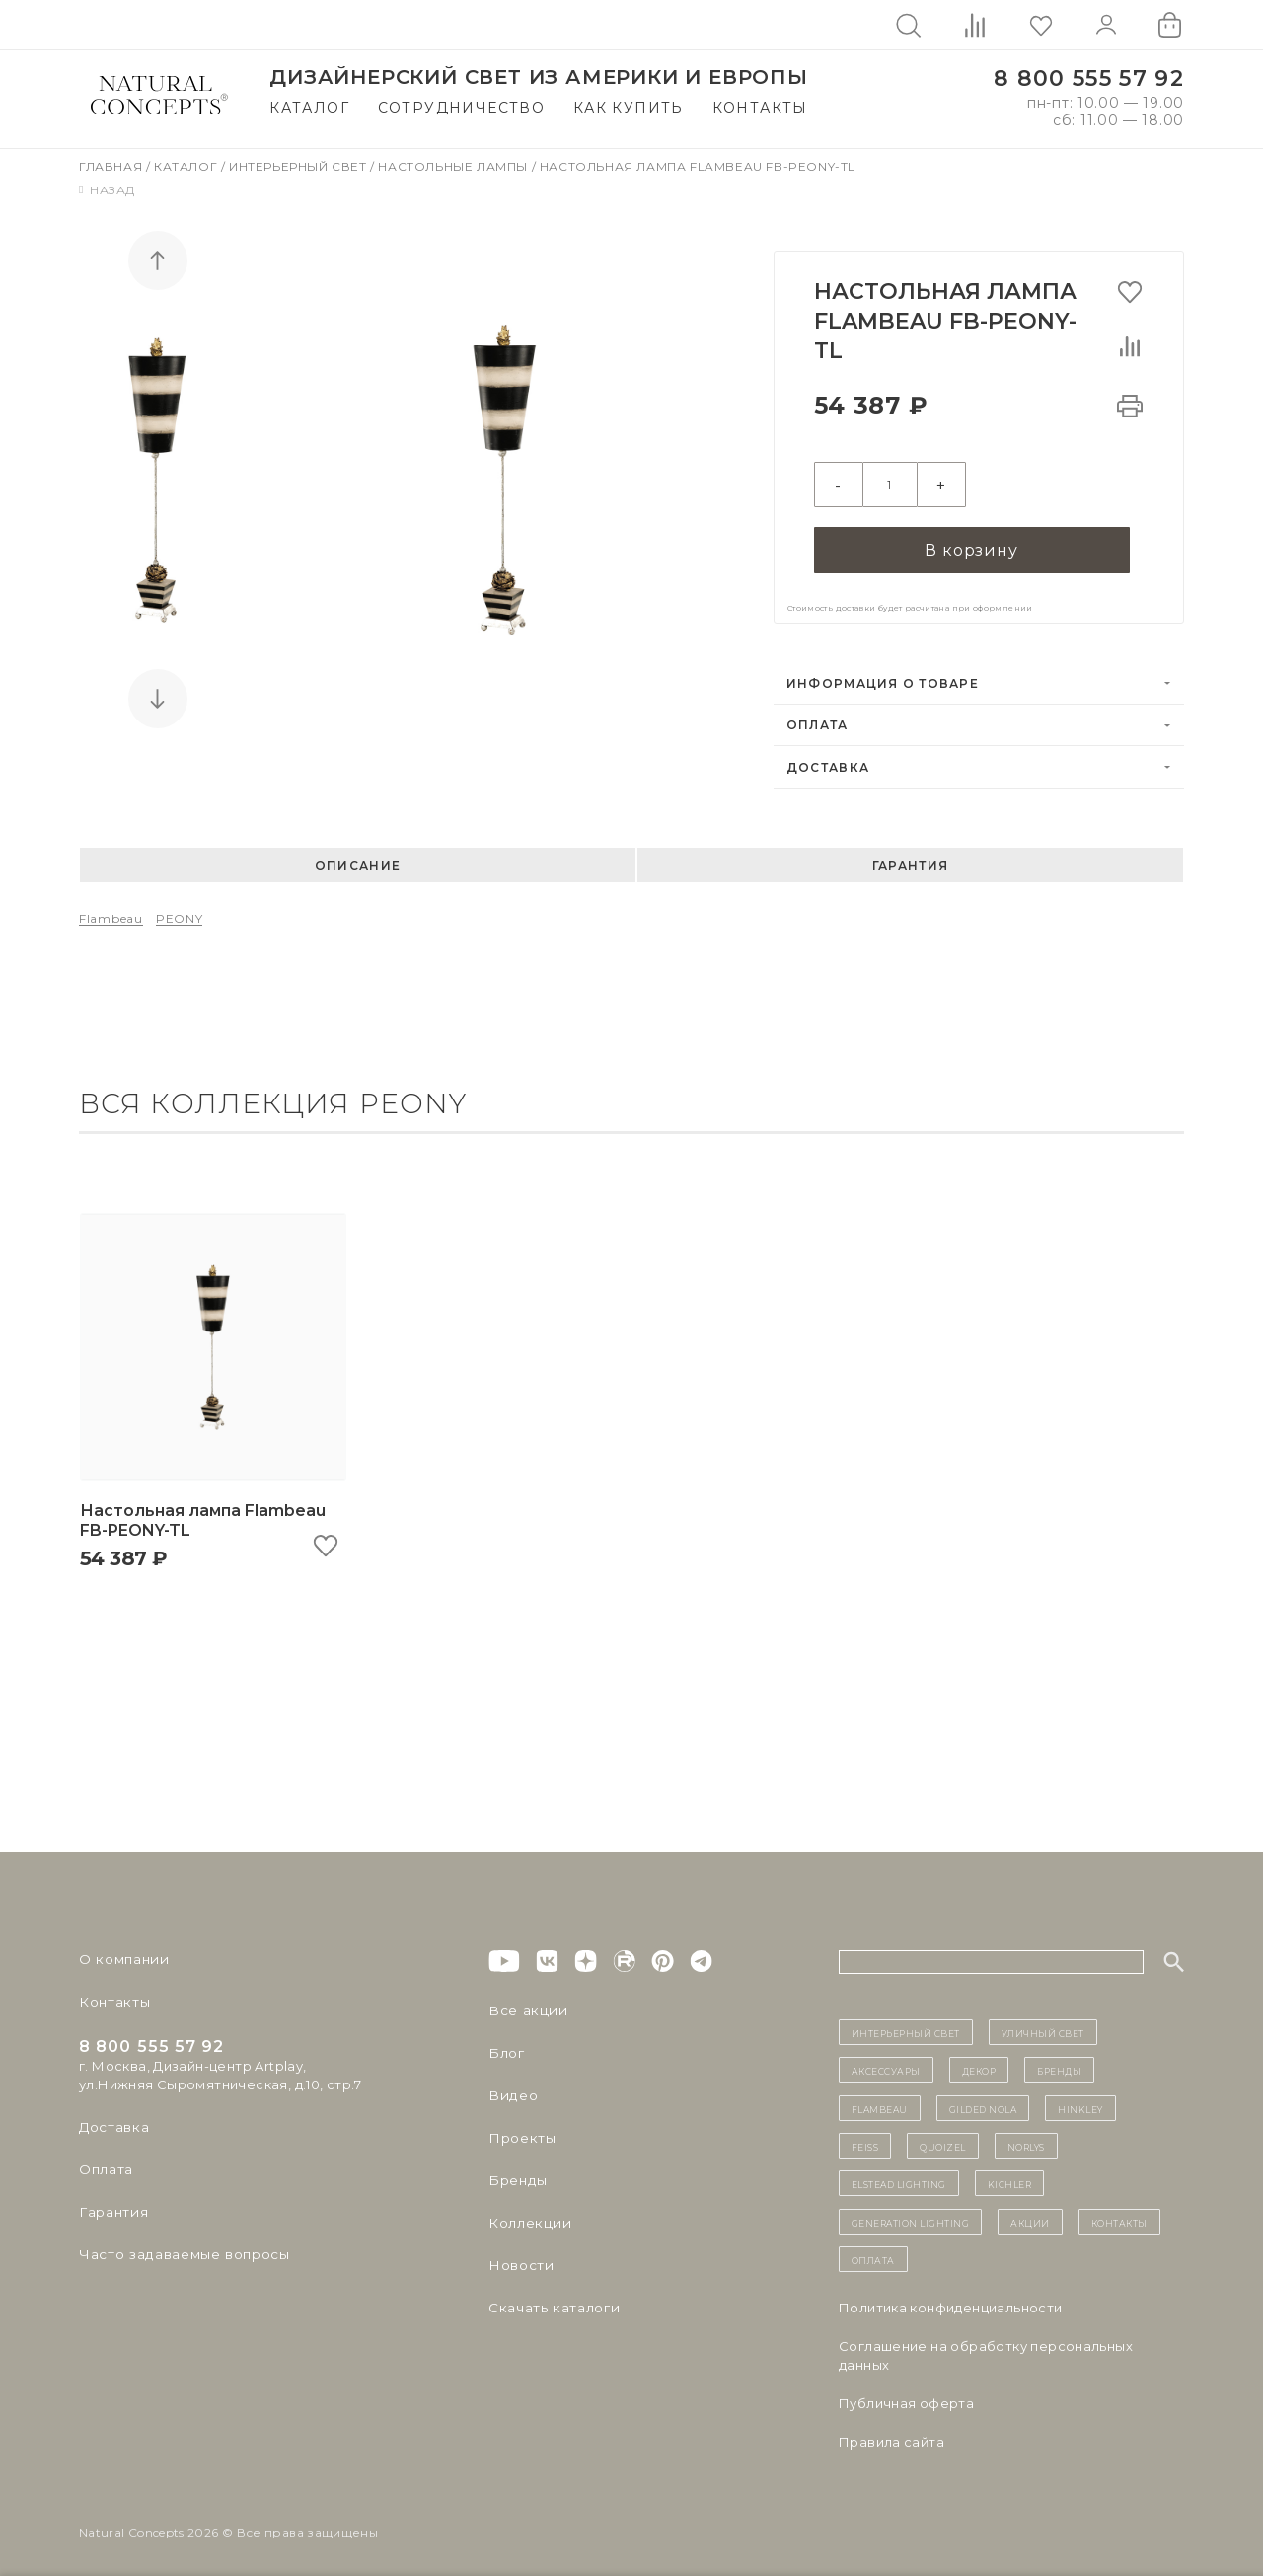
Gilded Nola (983, 2101)
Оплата (817, 718)
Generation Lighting (911, 2215)
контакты (1119, 2215)
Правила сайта (891, 2435)
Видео (510, 2088)
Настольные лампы (454, 166)
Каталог (309, 107)
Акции (1030, 2215)
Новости (519, 2258)
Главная (112, 166)
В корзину (971, 541)
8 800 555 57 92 (1089, 78)
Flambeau (111, 911)
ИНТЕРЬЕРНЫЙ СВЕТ (906, 2025)
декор (979, 2064)
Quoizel (943, 2139)
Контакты (760, 107)
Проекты (520, 2131)
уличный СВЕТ (1043, 2025)
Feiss (865, 2139)
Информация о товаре (882, 676)
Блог (505, 2046)
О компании (121, 1952)
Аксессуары (886, 2064)
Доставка (827, 760)
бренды (1059, 2064)
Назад (107, 190)
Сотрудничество (462, 107)
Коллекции (526, 2216)
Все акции (523, 2003)
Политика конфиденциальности (951, 2301)
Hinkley (1080, 2101)
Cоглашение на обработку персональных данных (986, 2348)
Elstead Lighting (899, 2177)
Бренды (515, 2173)
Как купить (628, 107)
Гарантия (910, 858)
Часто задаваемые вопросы (179, 2247)
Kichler (1010, 2177)
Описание (358, 858)
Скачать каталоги (550, 2301)
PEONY (179, 911)
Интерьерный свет (299, 166)
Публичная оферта (906, 2396)
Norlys (1026, 2139)
